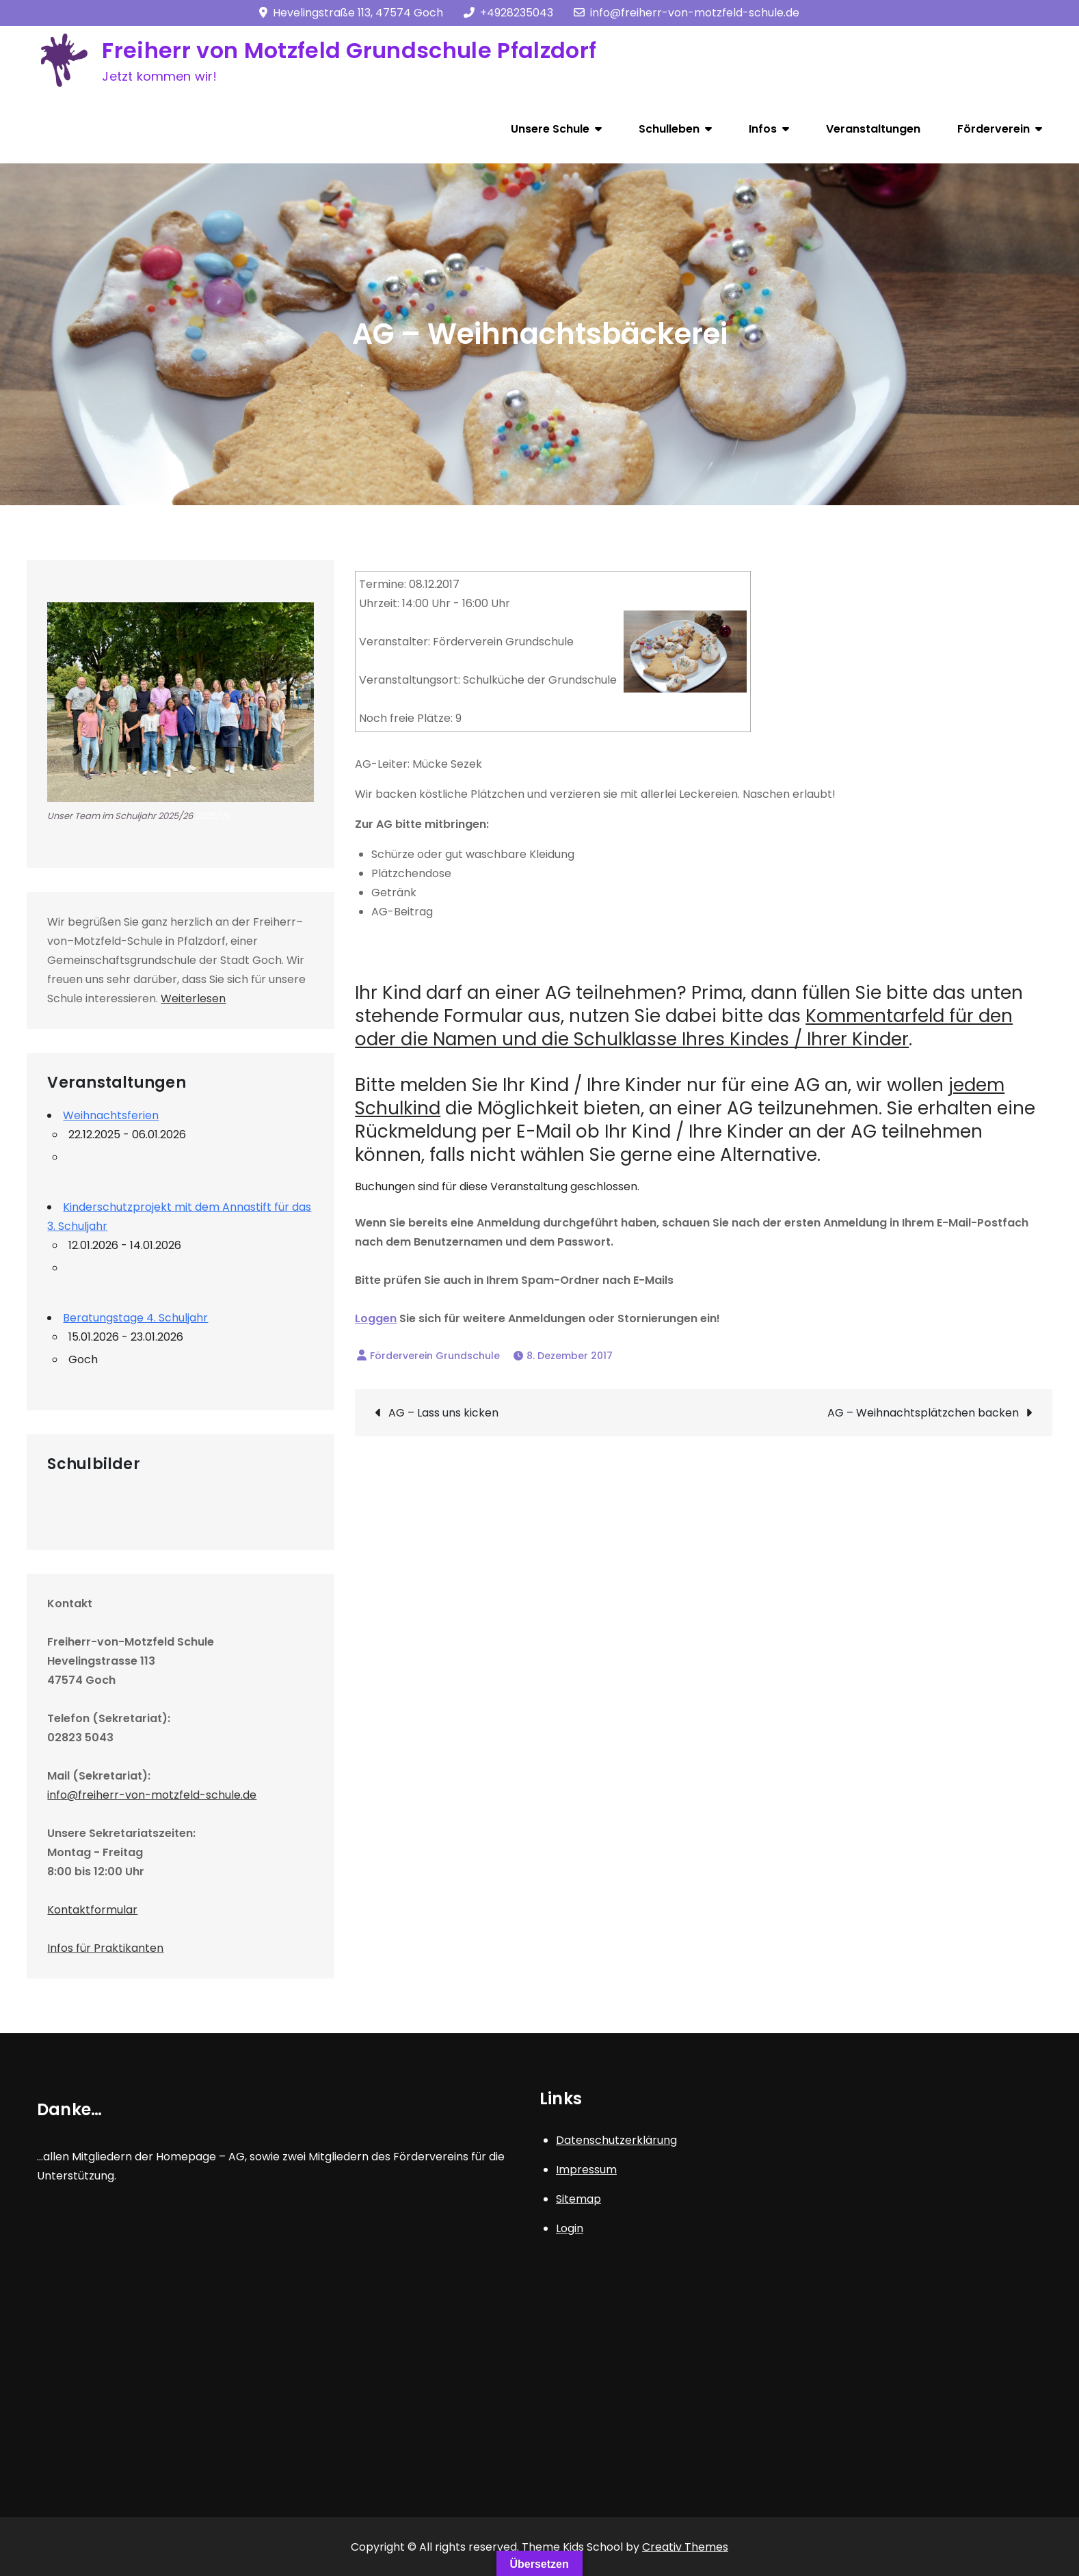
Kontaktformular (92, 1910)
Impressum (586, 2169)
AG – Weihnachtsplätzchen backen (923, 1413)
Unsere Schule (550, 129)
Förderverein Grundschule (435, 1356)
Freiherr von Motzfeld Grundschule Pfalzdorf (349, 50)
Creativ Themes (685, 2547)
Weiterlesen (193, 998)
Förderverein (993, 129)
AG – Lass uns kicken (443, 1413)
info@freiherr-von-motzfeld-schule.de (686, 13)
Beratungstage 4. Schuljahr (135, 1318)
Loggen (376, 1318)
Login (569, 2228)
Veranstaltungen (873, 129)
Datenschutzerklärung (616, 2140)
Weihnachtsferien (111, 1115)
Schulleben (669, 129)
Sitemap (578, 2199)
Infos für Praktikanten (105, 1948)
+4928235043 (508, 13)
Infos (763, 129)
